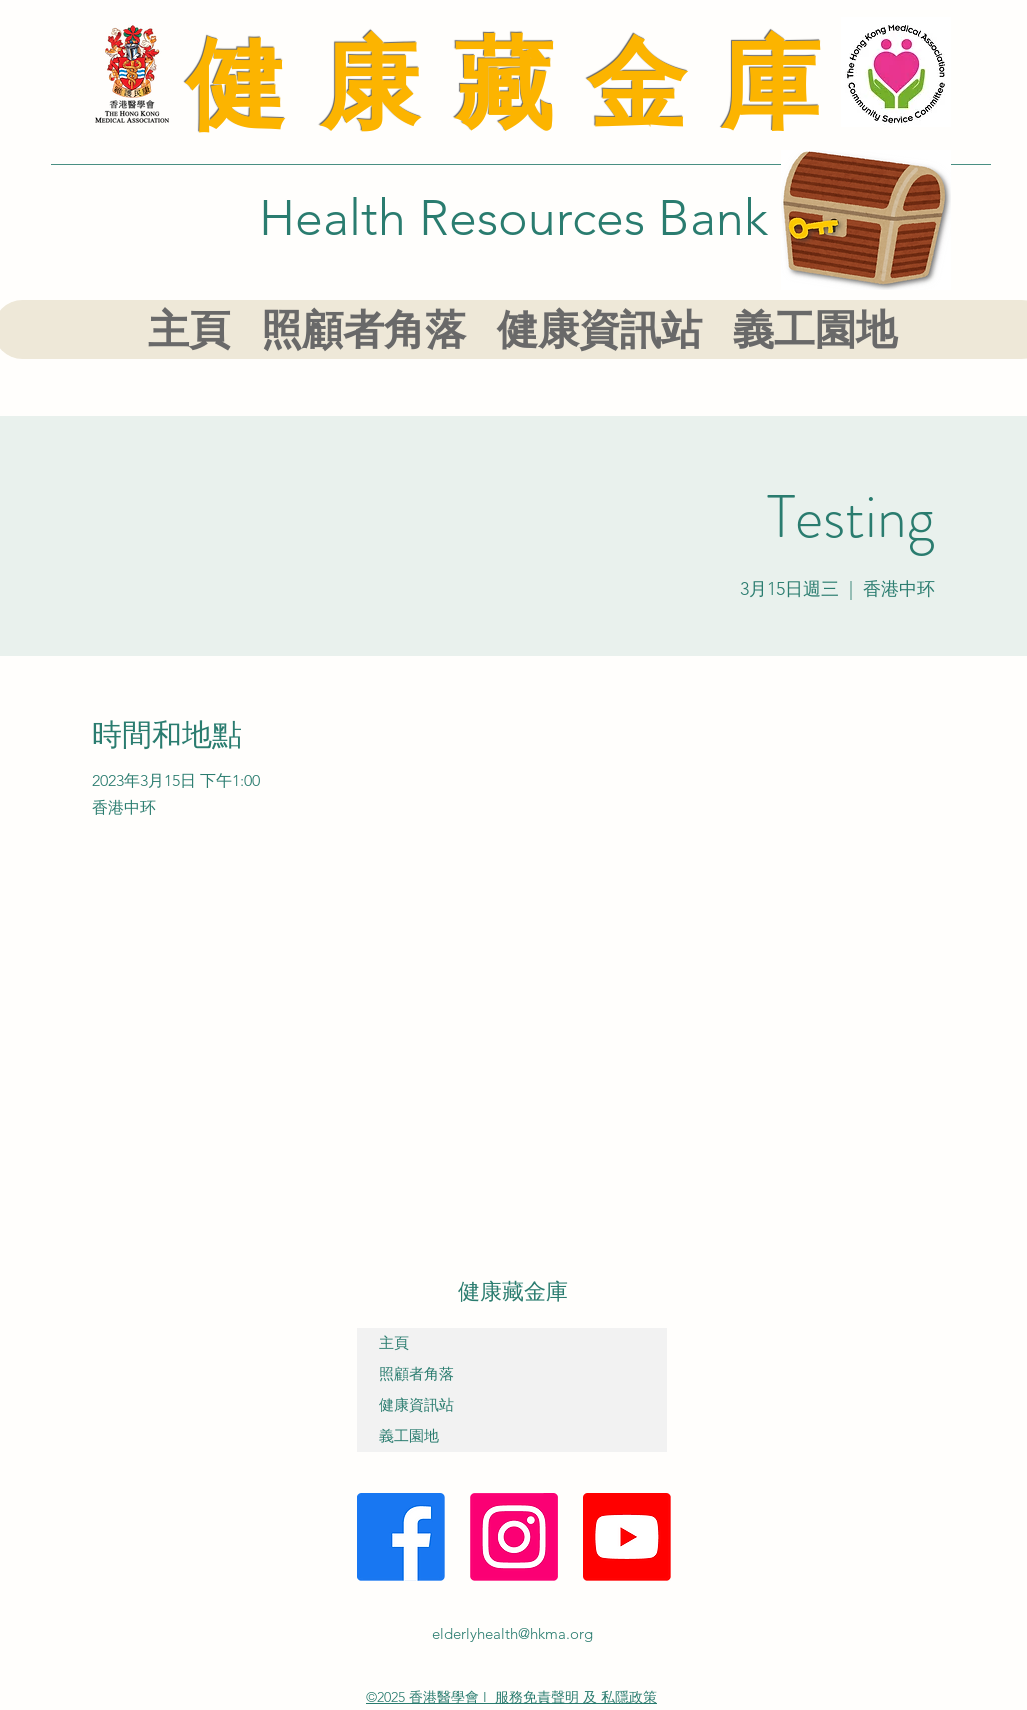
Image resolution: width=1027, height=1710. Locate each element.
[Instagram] (514, 1537)
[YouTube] (627, 1537)
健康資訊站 (416, 1405)
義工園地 (409, 1436)
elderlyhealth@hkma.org (512, 1633)
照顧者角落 (416, 1374)
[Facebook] (401, 1537)
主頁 (394, 1343)
